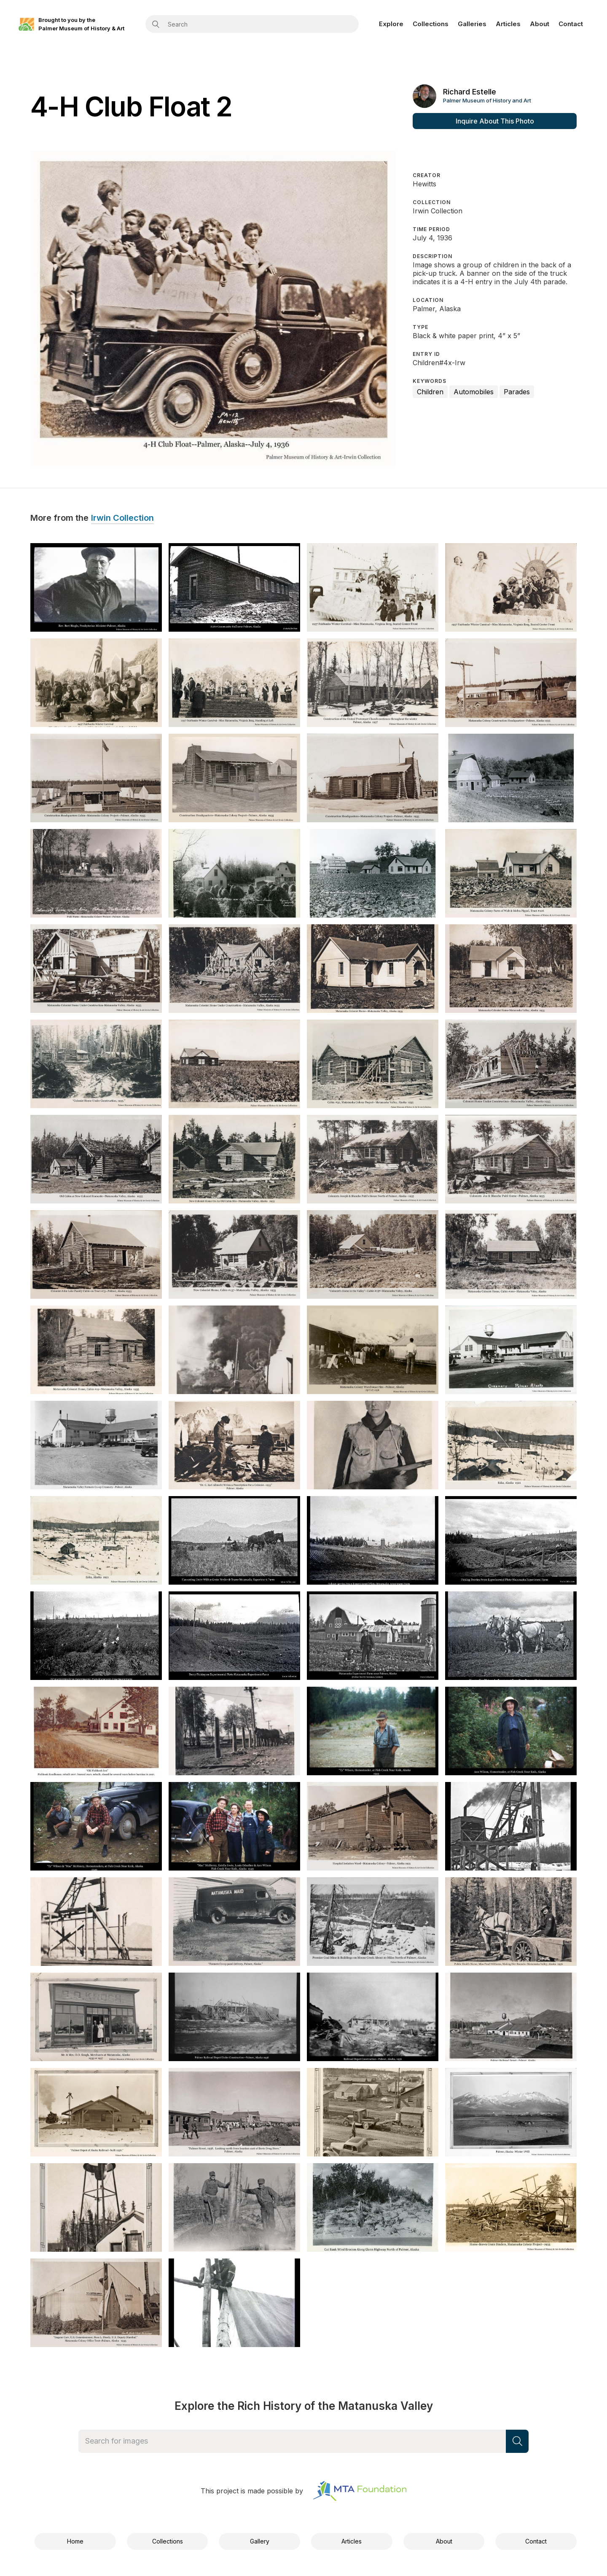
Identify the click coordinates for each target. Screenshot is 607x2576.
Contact (571, 24)
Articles (508, 24)
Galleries (472, 24)
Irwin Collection (122, 518)
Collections (431, 24)
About (539, 24)
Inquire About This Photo (495, 121)
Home (75, 2541)
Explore (391, 24)
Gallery (259, 2541)
